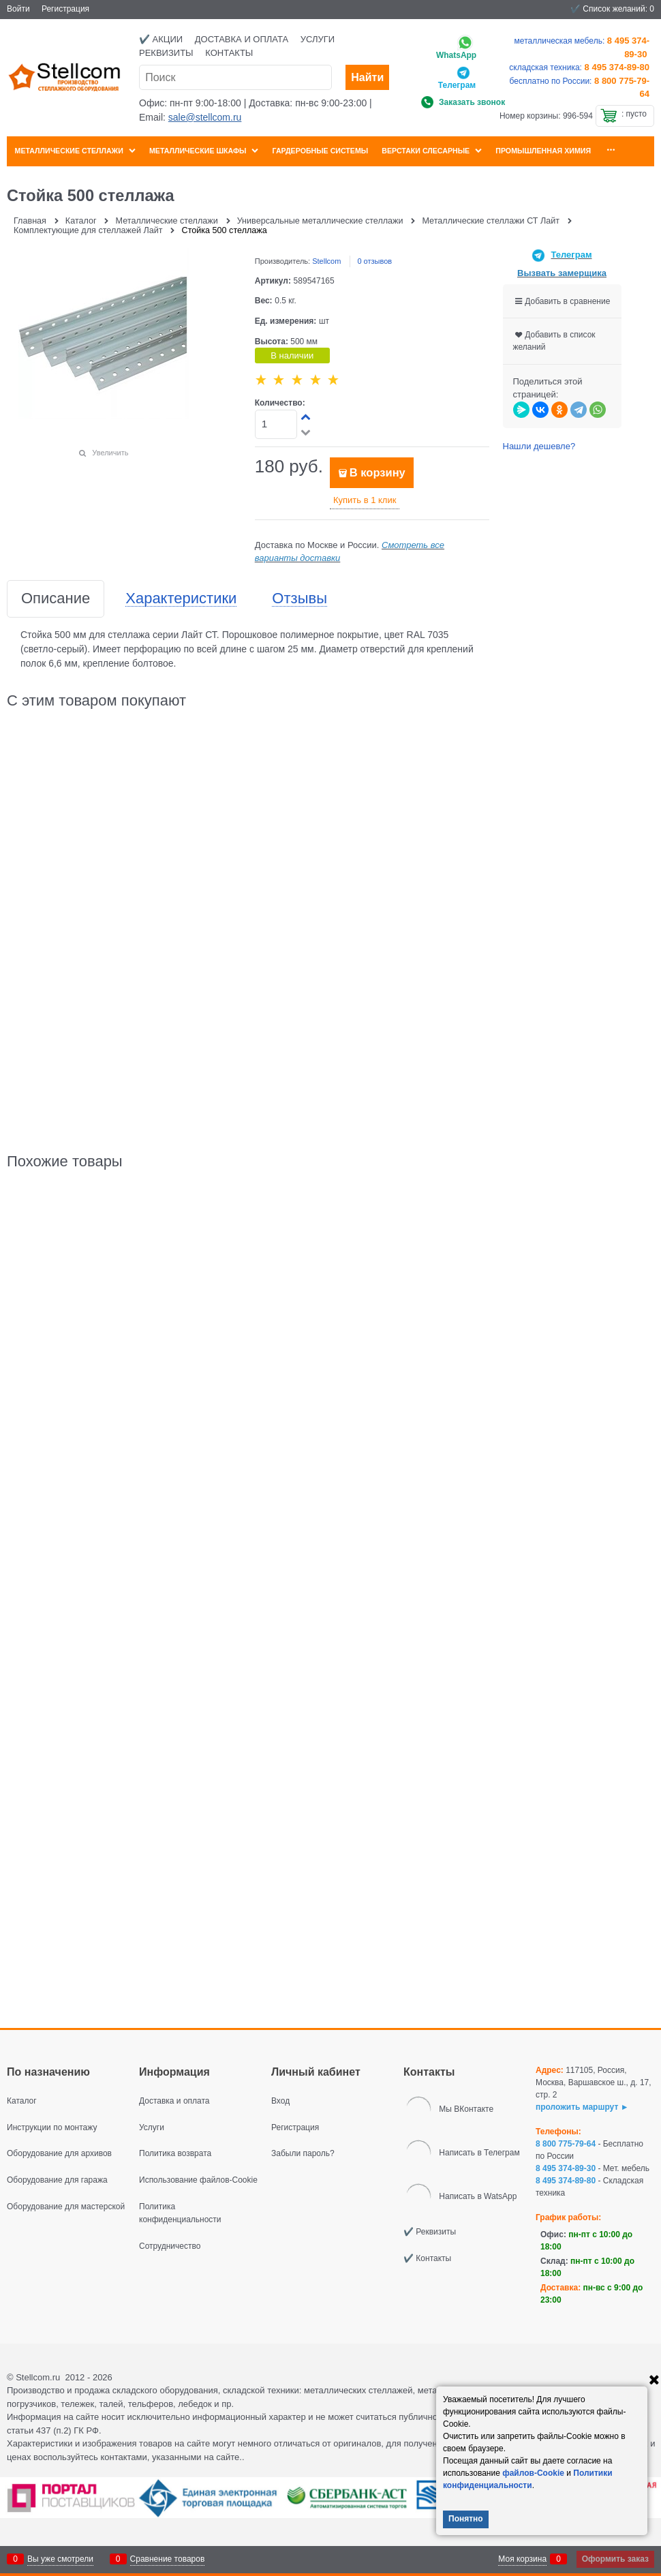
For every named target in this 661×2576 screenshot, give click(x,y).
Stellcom (326, 261)
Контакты (229, 53)
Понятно (465, 2519)
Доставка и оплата (241, 39)
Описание (55, 599)
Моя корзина (522, 2559)
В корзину (377, 472)
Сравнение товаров (167, 2559)
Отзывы (299, 599)
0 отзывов (374, 261)
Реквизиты (166, 53)
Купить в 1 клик (364, 500)
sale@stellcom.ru (205, 117)
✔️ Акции (161, 39)
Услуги (318, 39)
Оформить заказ (615, 2559)
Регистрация (65, 9)
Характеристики (180, 599)
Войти (18, 9)
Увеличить (110, 453)
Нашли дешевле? (539, 446)
